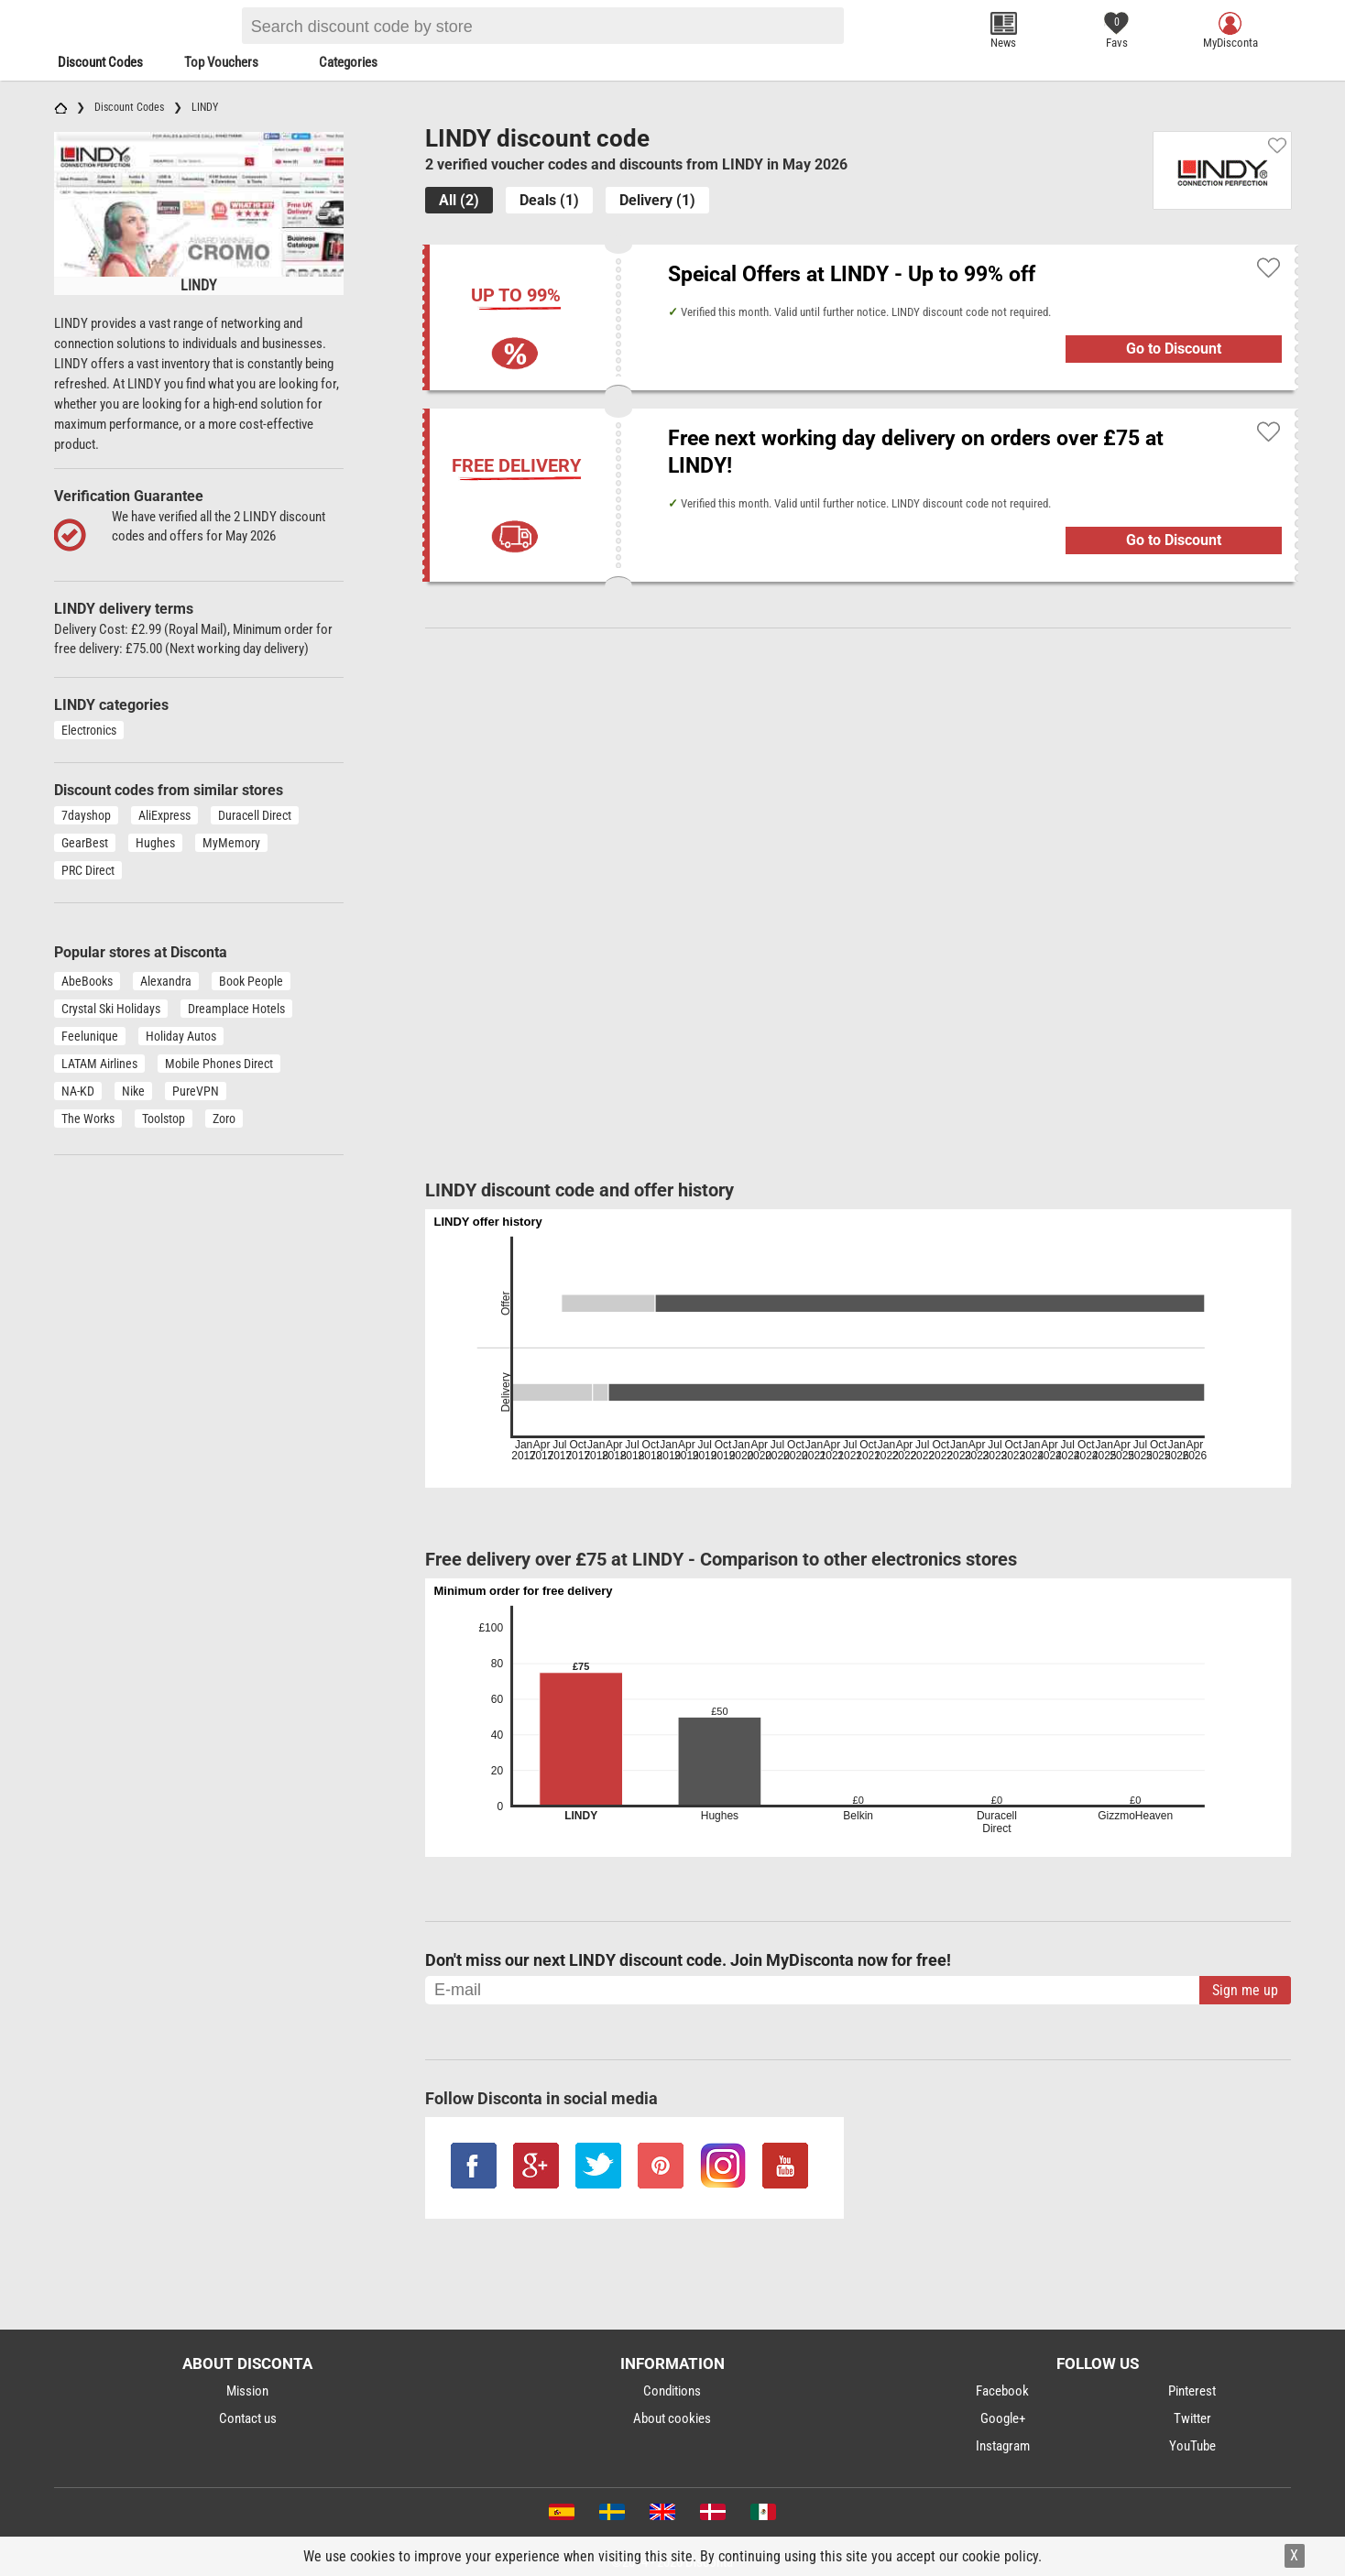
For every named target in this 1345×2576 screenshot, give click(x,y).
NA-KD (77, 1091)
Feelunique (89, 1036)
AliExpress (164, 815)
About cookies (672, 2418)
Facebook (1002, 2391)
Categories (348, 62)
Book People (251, 981)
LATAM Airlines (99, 1063)
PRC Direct (88, 870)
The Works (88, 1118)
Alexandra (165, 981)
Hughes (155, 842)
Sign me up (1245, 1990)
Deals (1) (549, 200)
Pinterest (1192, 2391)
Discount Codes (100, 62)
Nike (133, 1091)
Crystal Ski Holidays (110, 1008)
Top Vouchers (221, 62)
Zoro (224, 1118)
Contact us (248, 2418)
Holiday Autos (181, 1036)
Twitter (1192, 2418)
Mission (247, 2391)
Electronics (88, 730)
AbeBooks (87, 981)
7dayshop (86, 815)
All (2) (459, 200)
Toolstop (163, 1118)
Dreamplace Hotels (236, 1008)
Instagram (1003, 2446)
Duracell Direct (254, 815)
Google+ (1002, 2418)
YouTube (1192, 2446)
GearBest (84, 842)
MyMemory (231, 842)
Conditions (672, 2391)
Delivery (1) (657, 200)
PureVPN (195, 1091)
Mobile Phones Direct (219, 1063)
